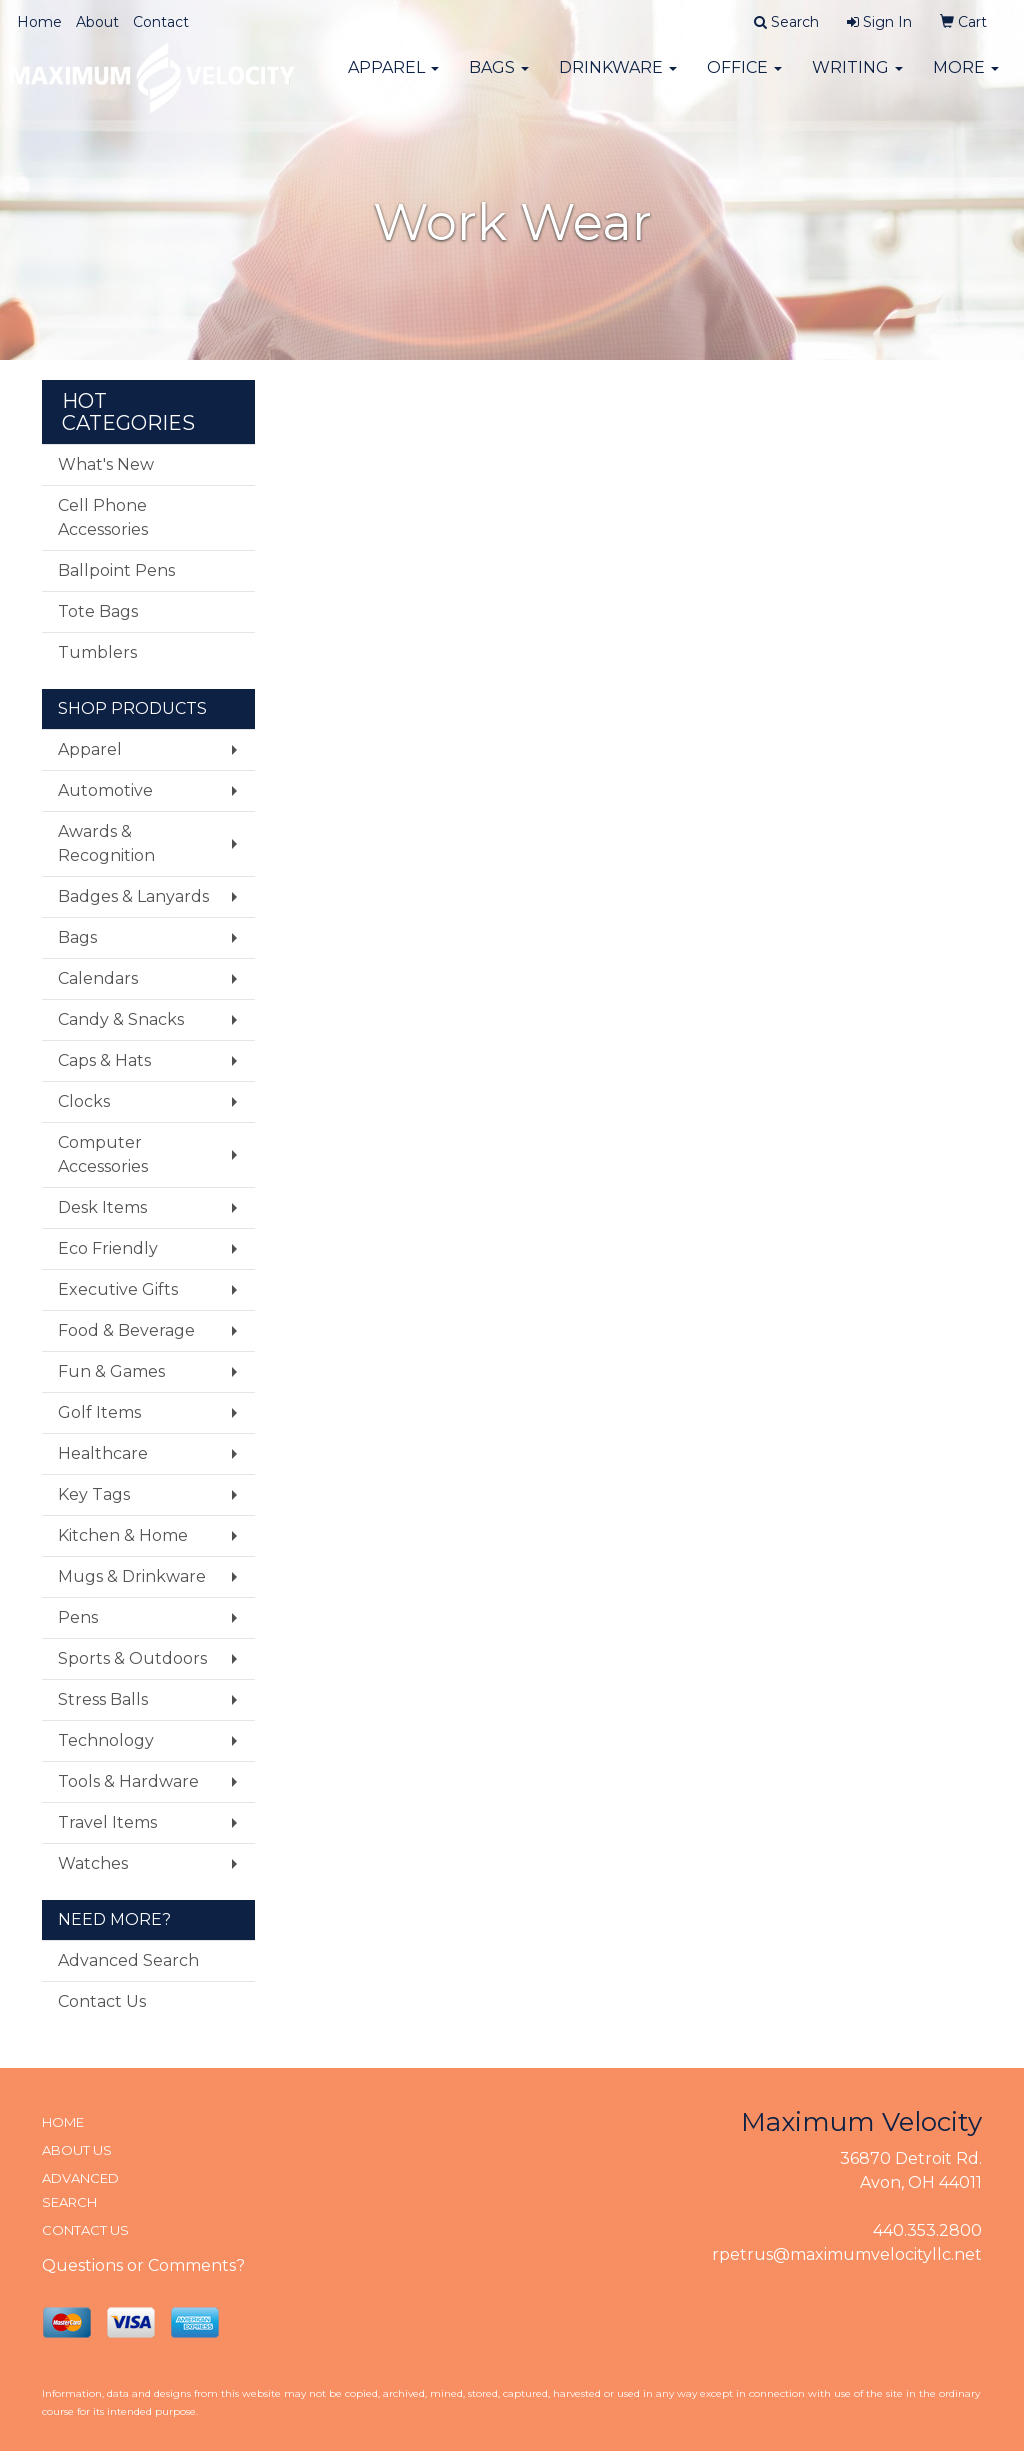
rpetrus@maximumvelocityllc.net (847, 2254)
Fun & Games (111, 1371)
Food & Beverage (126, 1330)
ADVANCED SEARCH (80, 2190)
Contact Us (102, 2001)
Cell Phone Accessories (103, 517)
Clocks (84, 1101)
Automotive (105, 790)
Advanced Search (128, 1960)
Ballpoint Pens (116, 570)
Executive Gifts (118, 1289)
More (966, 79)
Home (39, 22)
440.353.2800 (927, 2230)
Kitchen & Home (123, 1535)
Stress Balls (103, 1699)
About (97, 22)
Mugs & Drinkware (132, 1576)
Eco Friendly (108, 1248)
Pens (78, 1617)
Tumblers (97, 652)
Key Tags (94, 1494)
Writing (857, 79)
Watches (93, 1863)
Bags (499, 79)
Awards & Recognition (106, 843)
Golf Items (99, 1412)
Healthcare (103, 1453)
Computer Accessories (103, 1154)
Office (744, 79)
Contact (161, 22)
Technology (106, 1740)
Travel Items (107, 1822)
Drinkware (618, 79)
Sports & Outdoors (132, 1658)
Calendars (98, 978)
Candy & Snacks (121, 1019)
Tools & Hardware (128, 1781)
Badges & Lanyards (133, 896)
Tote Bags (98, 611)
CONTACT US (85, 2230)
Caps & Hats (104, 1060)
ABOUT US (77, 2150)
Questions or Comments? (143, 2265)
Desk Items (102, 1207)
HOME (63, 2122)
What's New (106, 464)
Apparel (393, 79)
